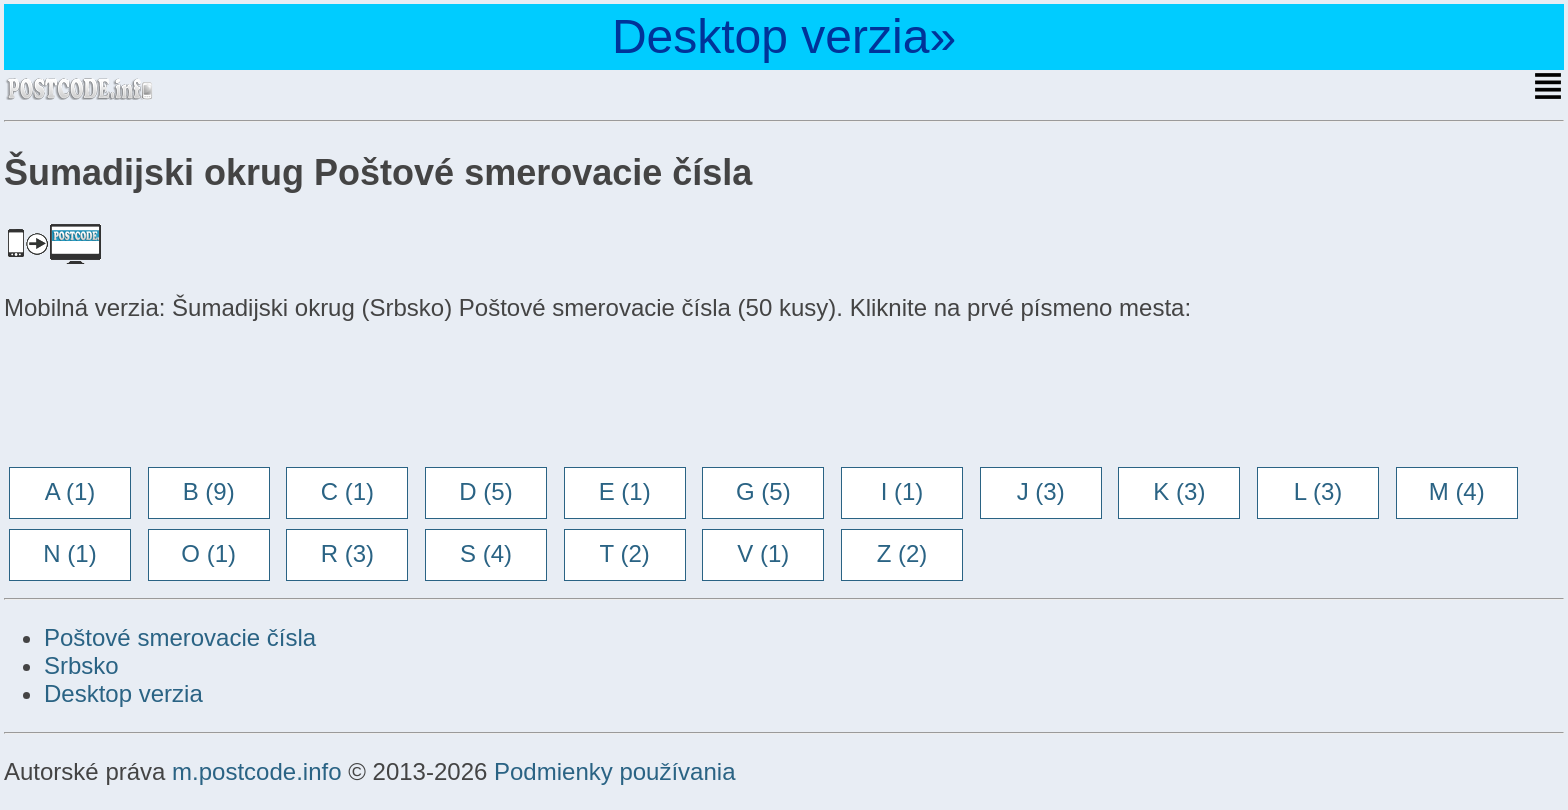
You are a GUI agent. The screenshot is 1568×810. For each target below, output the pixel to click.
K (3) (1179, 491)
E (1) (625, 491)
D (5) (485, 491)
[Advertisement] (164, 396)
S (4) (486, 553)
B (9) (209, 491)
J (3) (1041, 491)
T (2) (625, 553)
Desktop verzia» (784, 36)
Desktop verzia (123, 693)
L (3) (1318, 491)
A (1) (70, 491)
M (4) (1457, 491)
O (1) (208, 553)
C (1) (347, 491)
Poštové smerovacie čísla (180, 637)
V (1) (763, 553)
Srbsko (81, 665)
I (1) (902, 491)
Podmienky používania (614, 771)
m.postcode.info (256, 771)
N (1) (69, 553)
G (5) (763, 491)
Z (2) (902, 553)
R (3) (347, 553)
